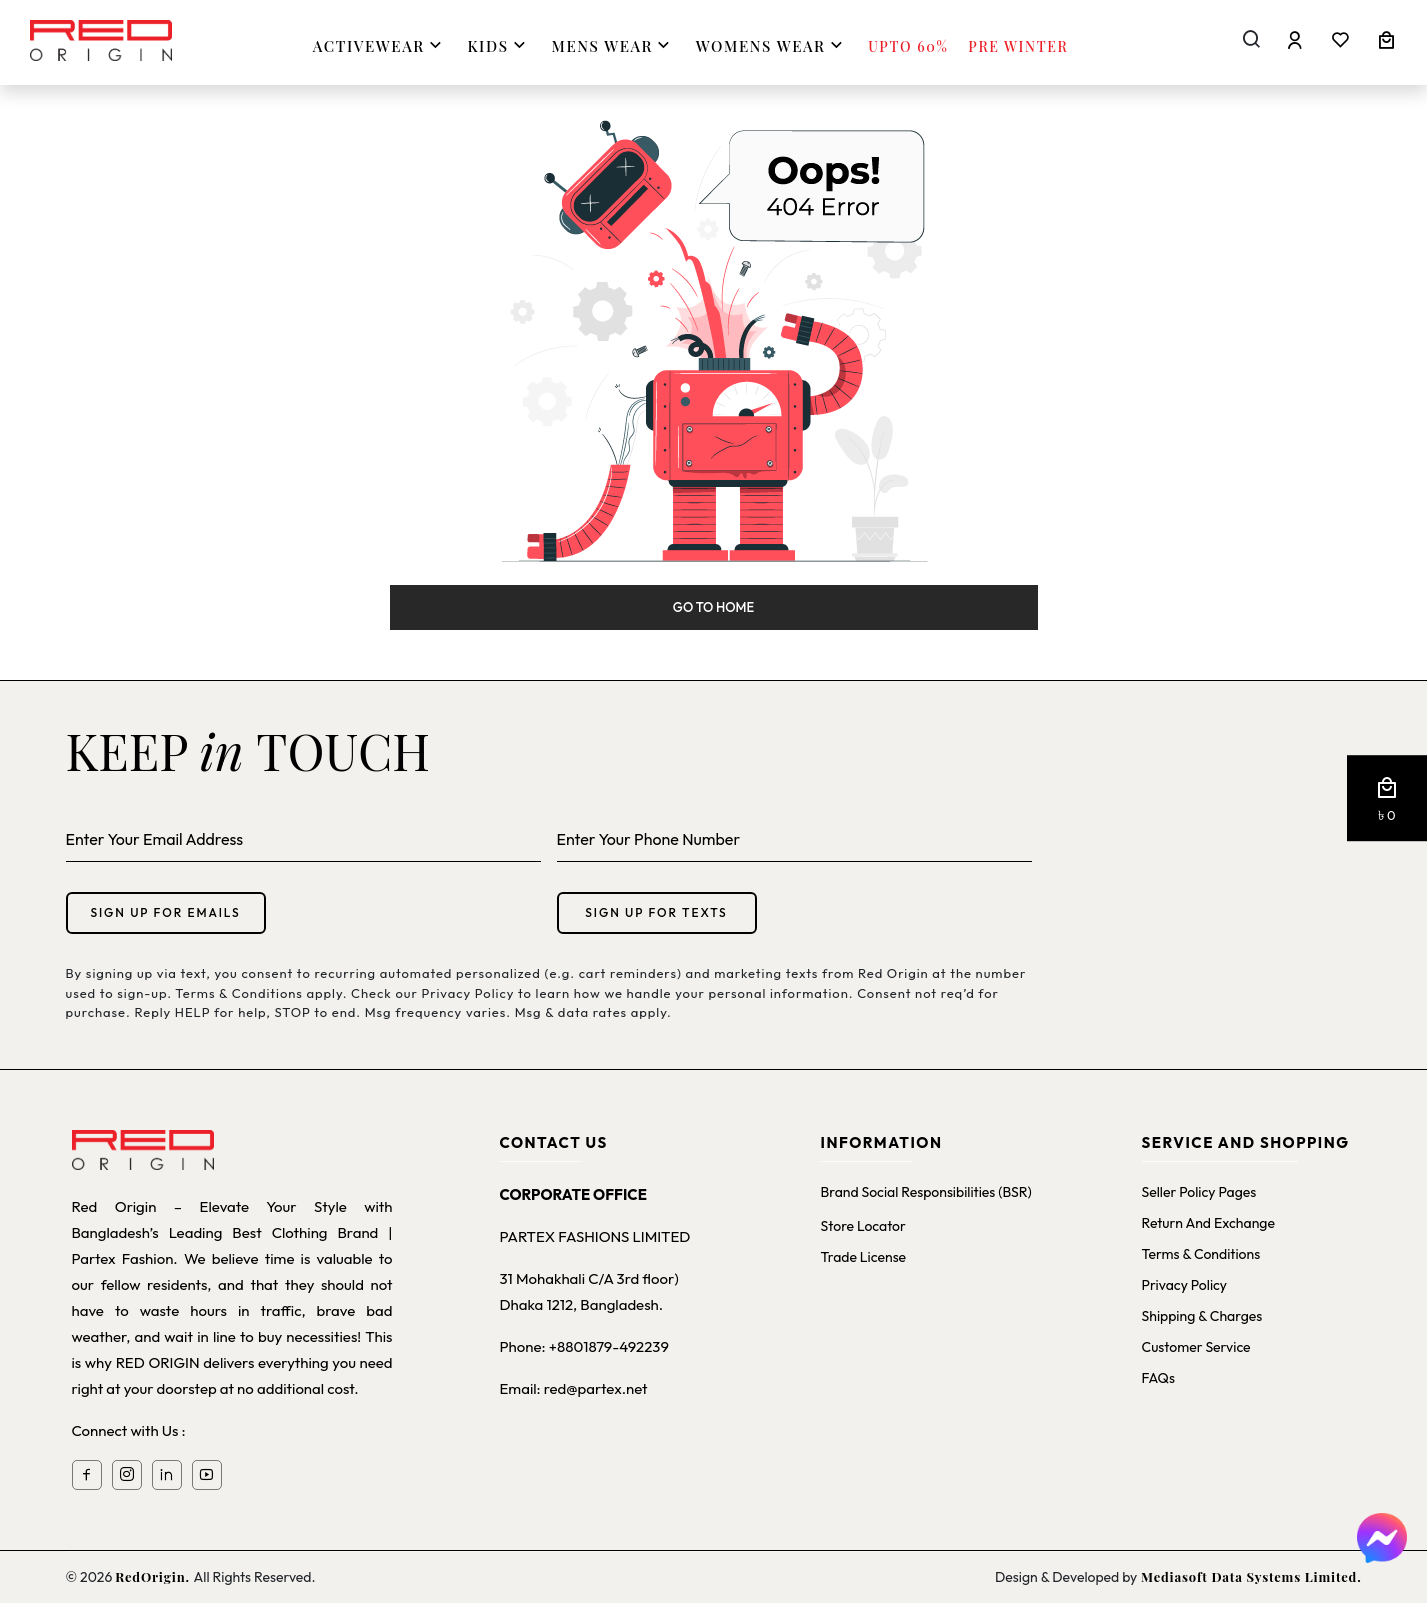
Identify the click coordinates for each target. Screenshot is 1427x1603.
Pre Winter (1018, 46)
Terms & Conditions (1201, 1254)
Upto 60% (908, 46)
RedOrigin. (154, 1576)
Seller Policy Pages (1199, 1192)
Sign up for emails (165, 912)
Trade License (864, 1257)
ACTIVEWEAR (380, 45)
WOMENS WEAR (772, 45)
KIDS (499, 45)
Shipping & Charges (1202, 1316)
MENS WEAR (614, 45)
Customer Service (1196, 1347)
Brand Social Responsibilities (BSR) (926, 1192)
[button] (1387, 799)
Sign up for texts (656, 912)
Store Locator (863, 1226)
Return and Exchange (1208, 1223)
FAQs (1159, 1378)
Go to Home (713, 607)
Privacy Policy (1185, 1285)
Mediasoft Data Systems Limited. (1249, 1576)
